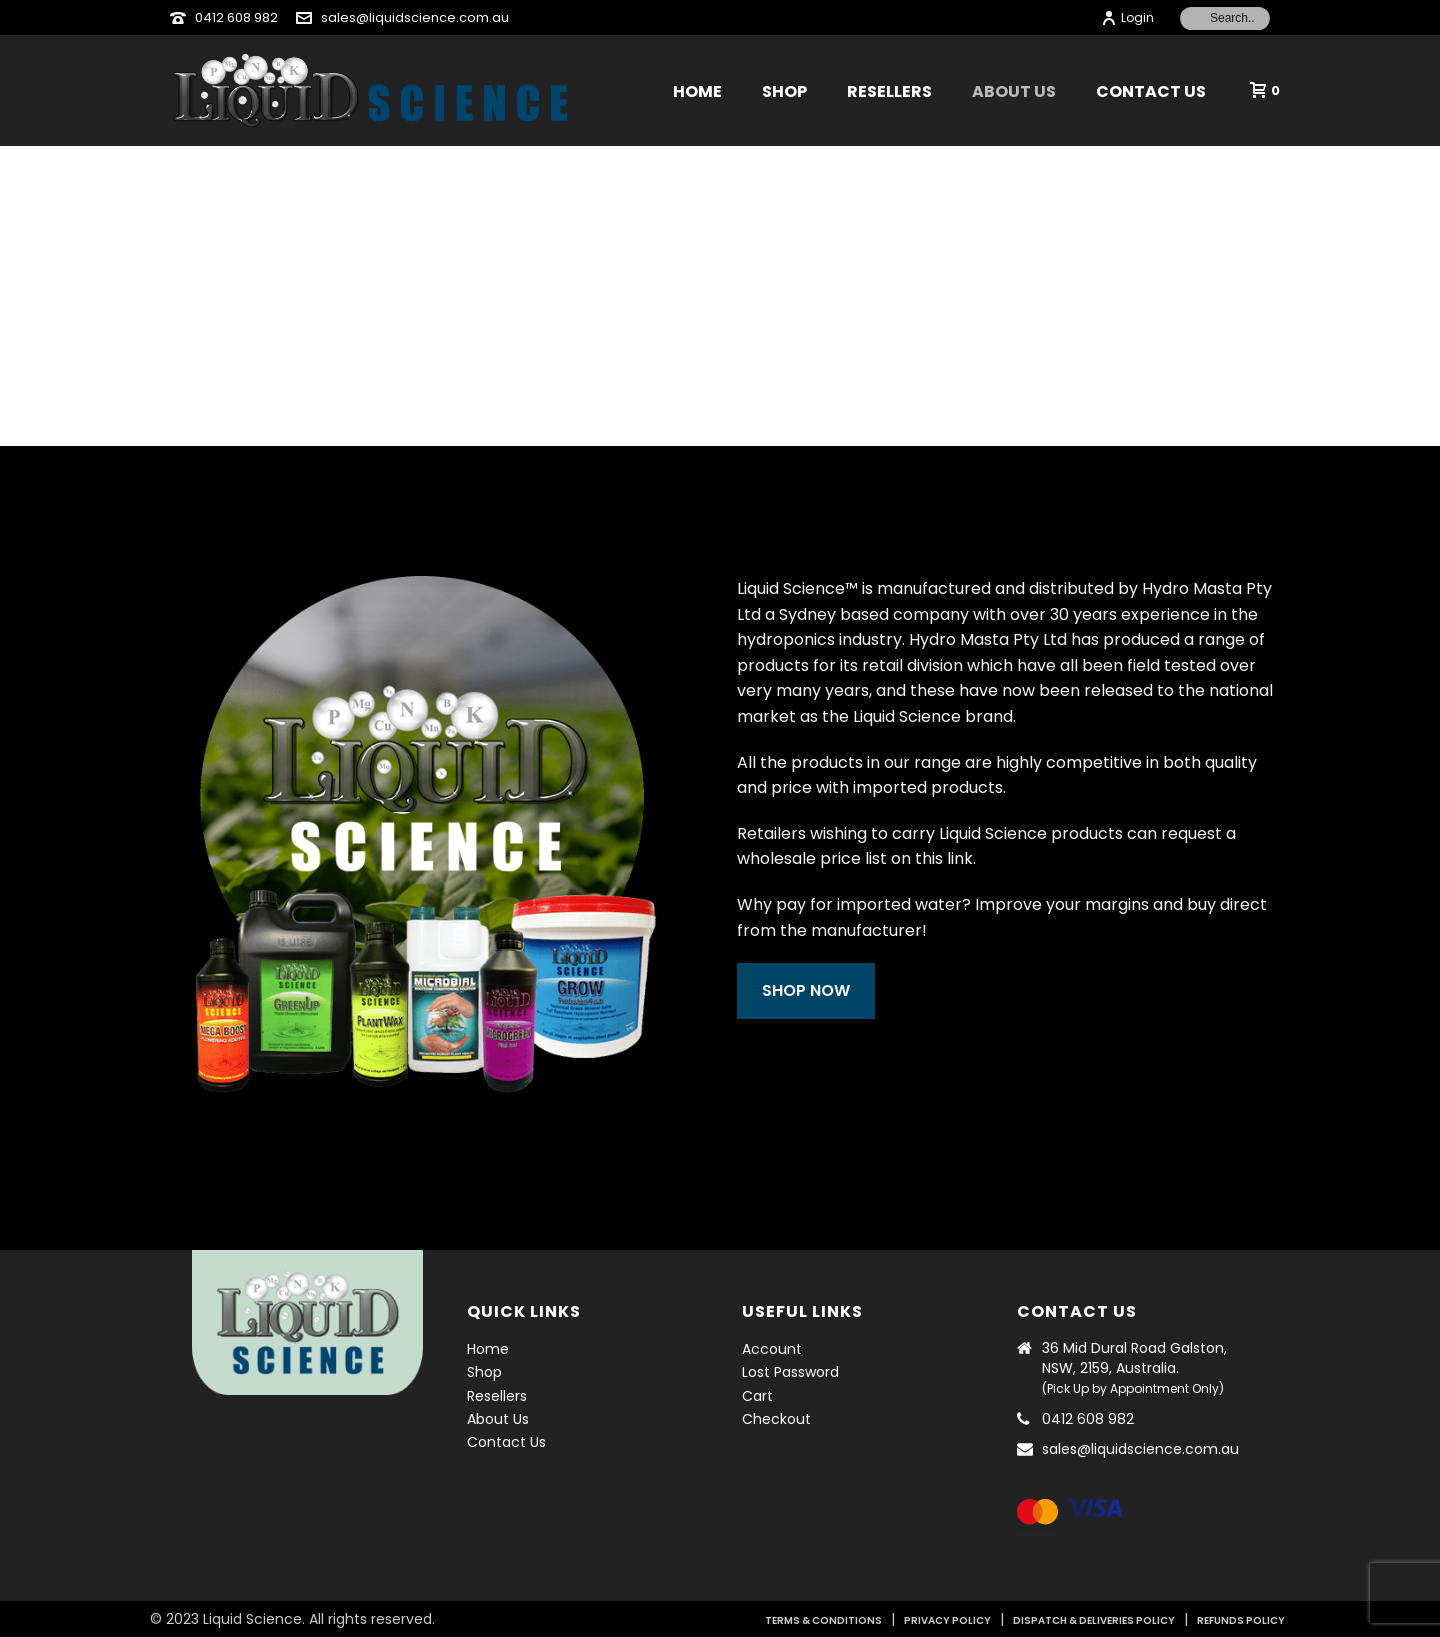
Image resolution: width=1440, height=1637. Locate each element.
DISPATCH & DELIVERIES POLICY (1094, 1620)
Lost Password (790, 1372)
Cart (757, 1396)
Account (772, 1349)
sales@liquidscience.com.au (415, 17)
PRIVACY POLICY (947, 1620)
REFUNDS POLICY (1241, 1620)
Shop (784, 91)
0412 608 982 (236, 17)
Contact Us (1151, 91)
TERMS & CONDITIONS (823, 1620)
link (983, 858)
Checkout (776, 1419)
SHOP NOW (829, 990)
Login (1127, 17)
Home (697, 91)
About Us (1014, 91)
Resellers (889, 91)
